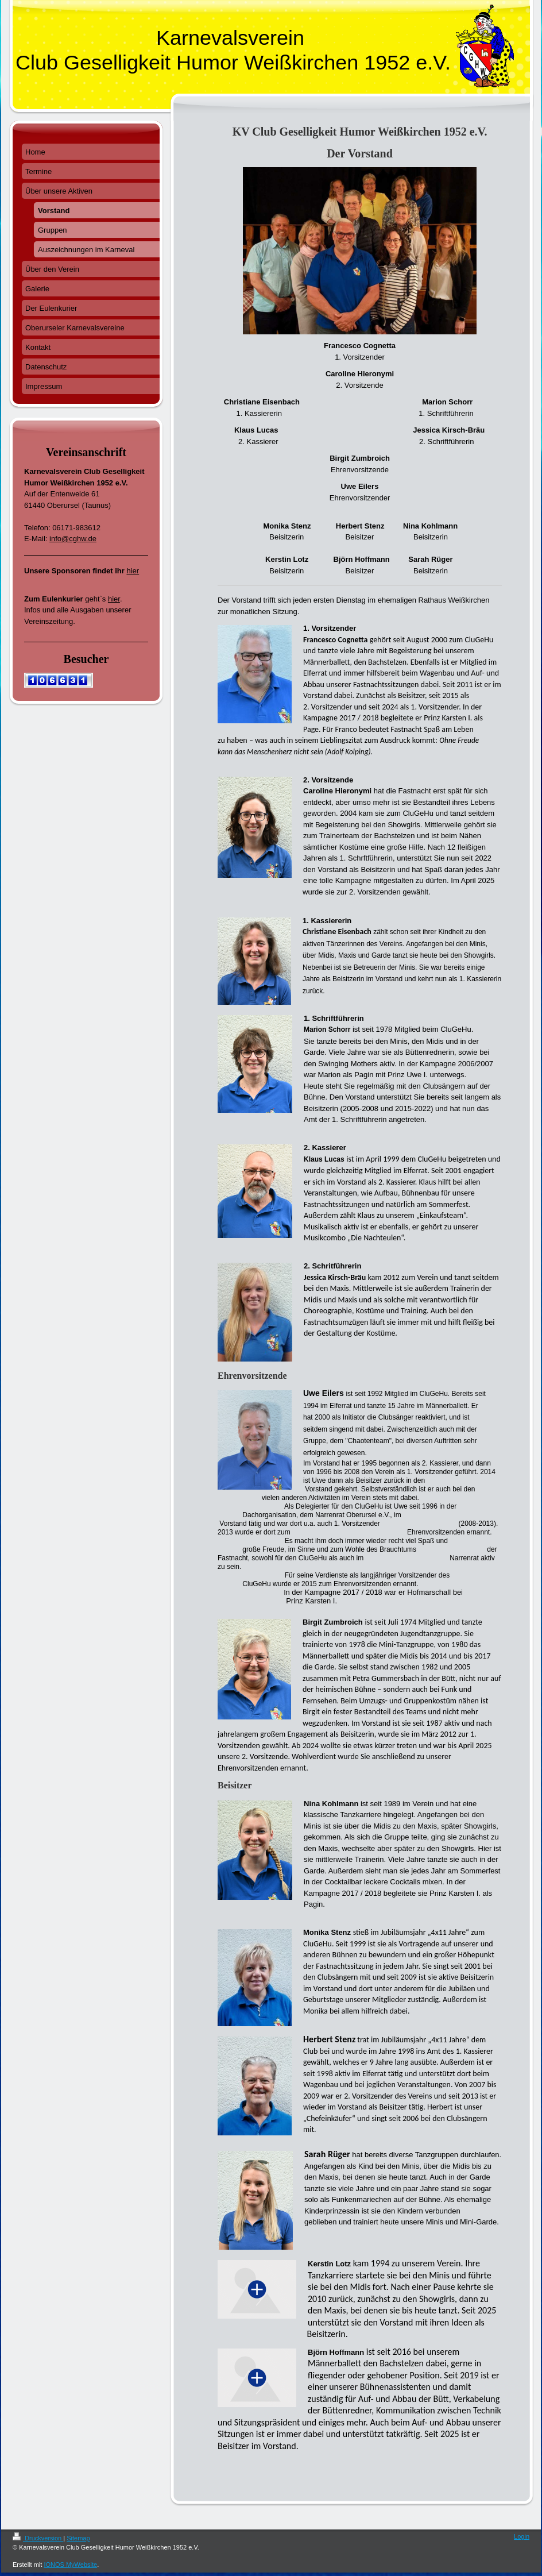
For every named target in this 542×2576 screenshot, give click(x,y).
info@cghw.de (72, 538)
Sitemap (78, 2538)
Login (521, 2536)
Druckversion (38, 2538)
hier (132, 570)
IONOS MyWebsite (70, 2564)
